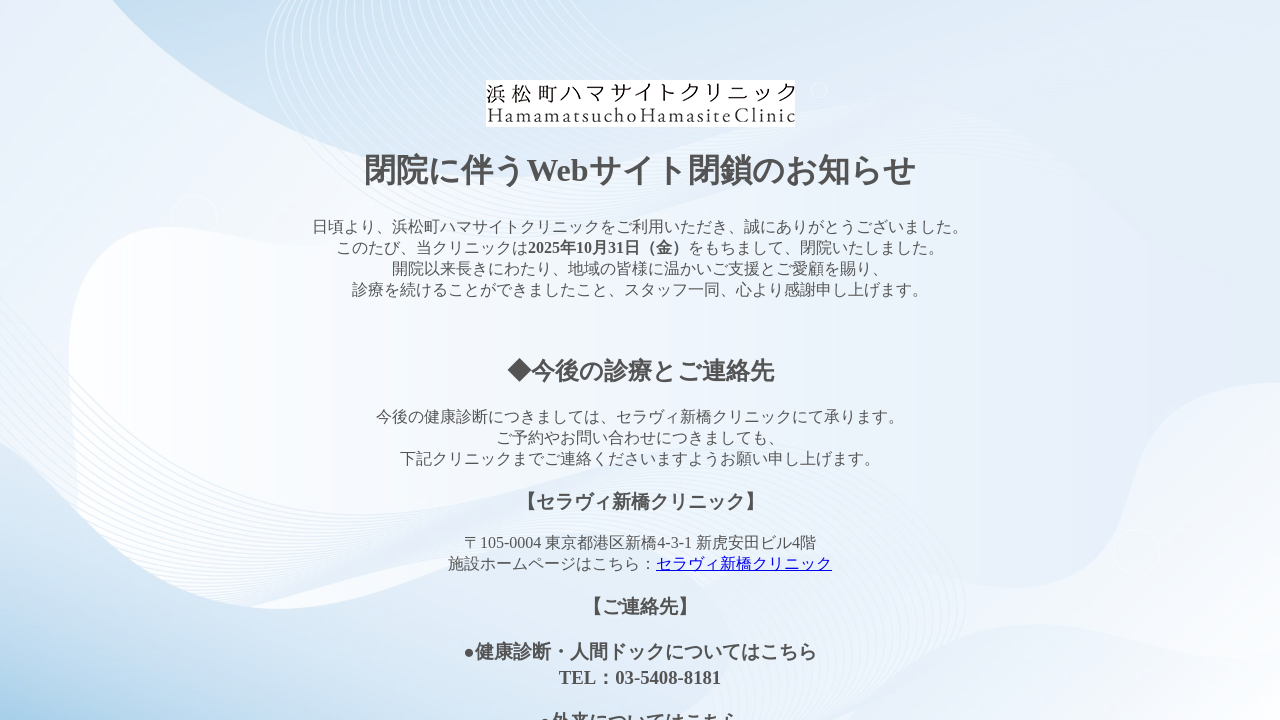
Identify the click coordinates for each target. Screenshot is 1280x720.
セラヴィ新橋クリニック (744, 563)
